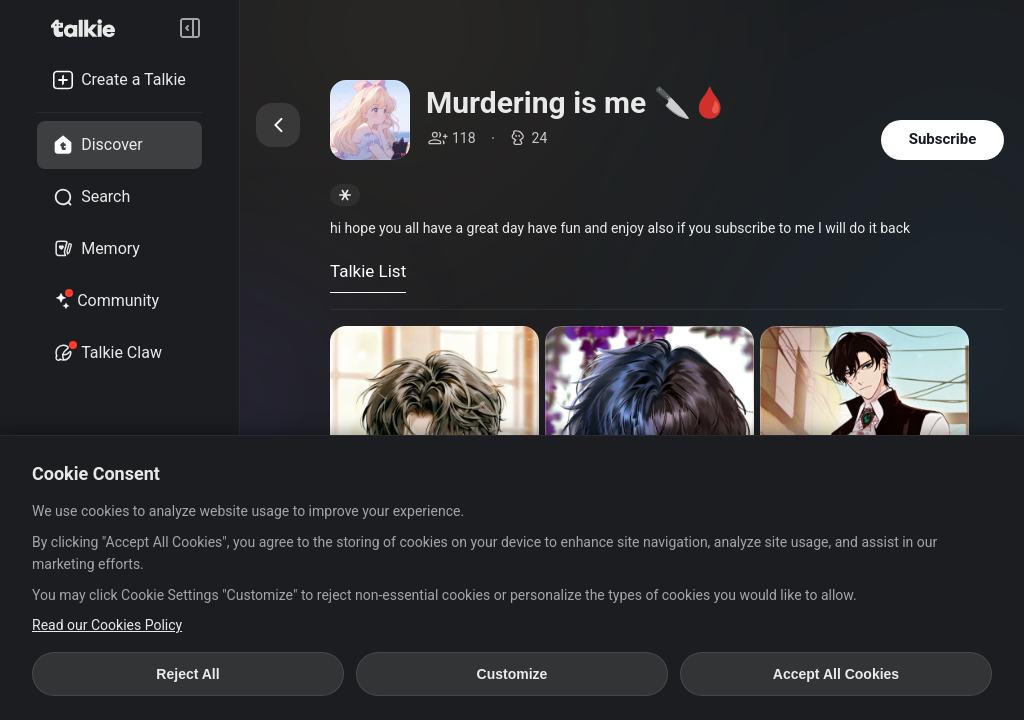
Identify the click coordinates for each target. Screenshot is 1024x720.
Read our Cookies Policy (107, 625)
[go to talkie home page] (89, 28)
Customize (512, 674)
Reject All (187, 674)
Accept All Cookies (836, 674)
